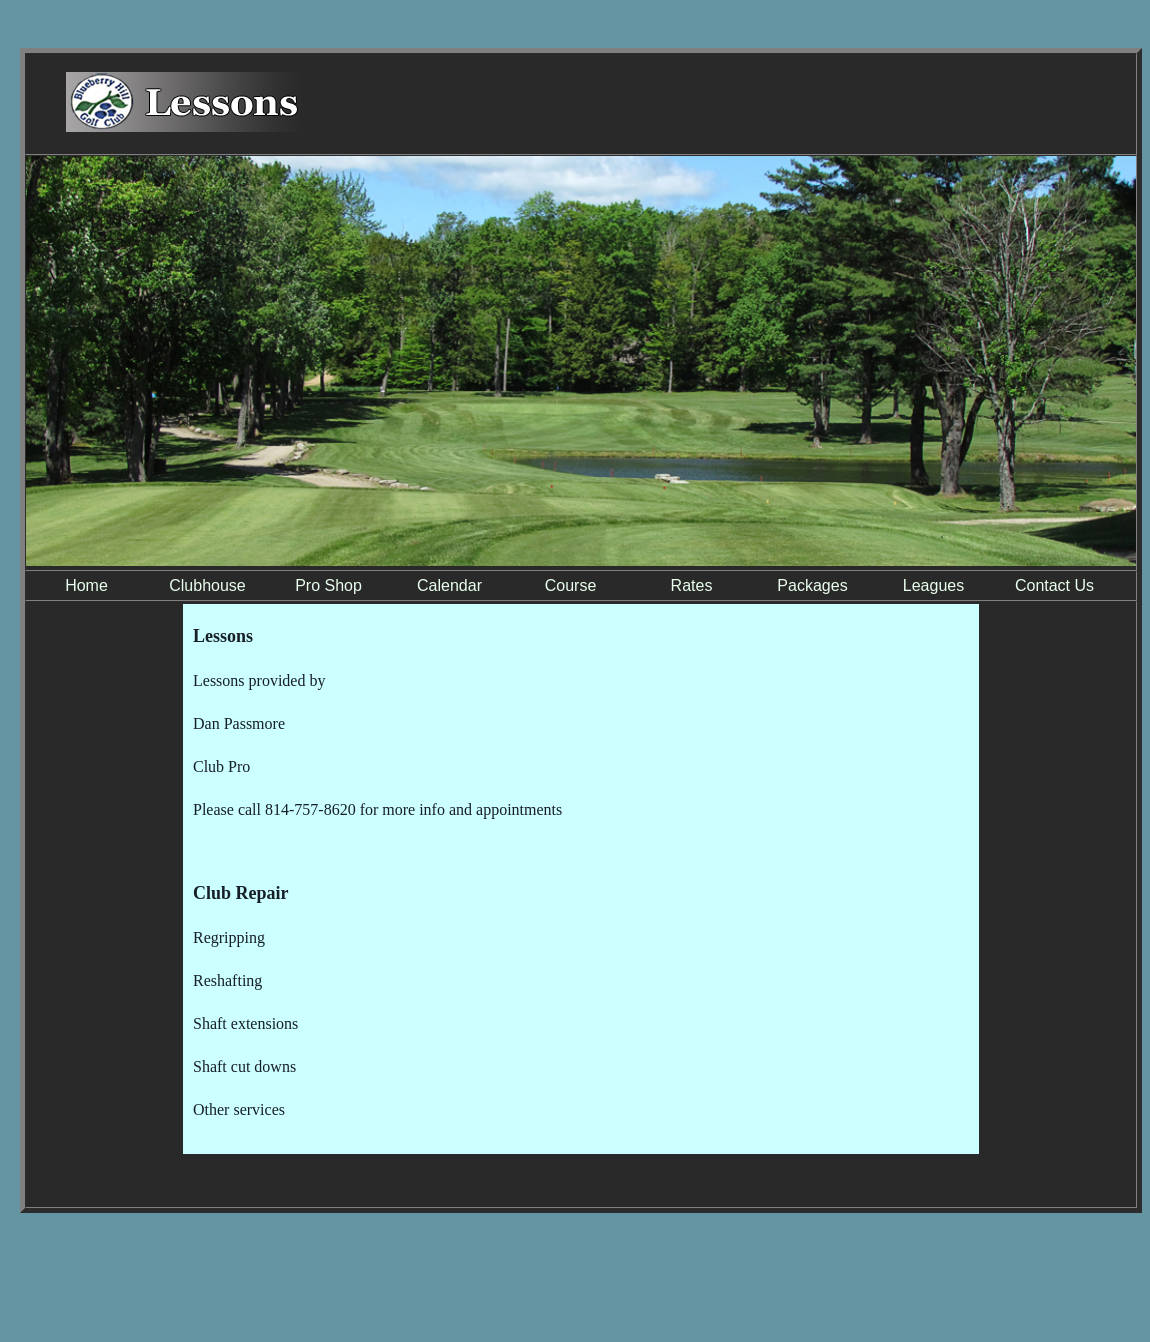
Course (571, 585)
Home (86, 585)
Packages (812, 585)
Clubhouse (207, 585)
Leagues (933, 585)
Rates (692, 585)
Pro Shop (328, 585)
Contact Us (1054, 585)
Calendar (449, 585)
